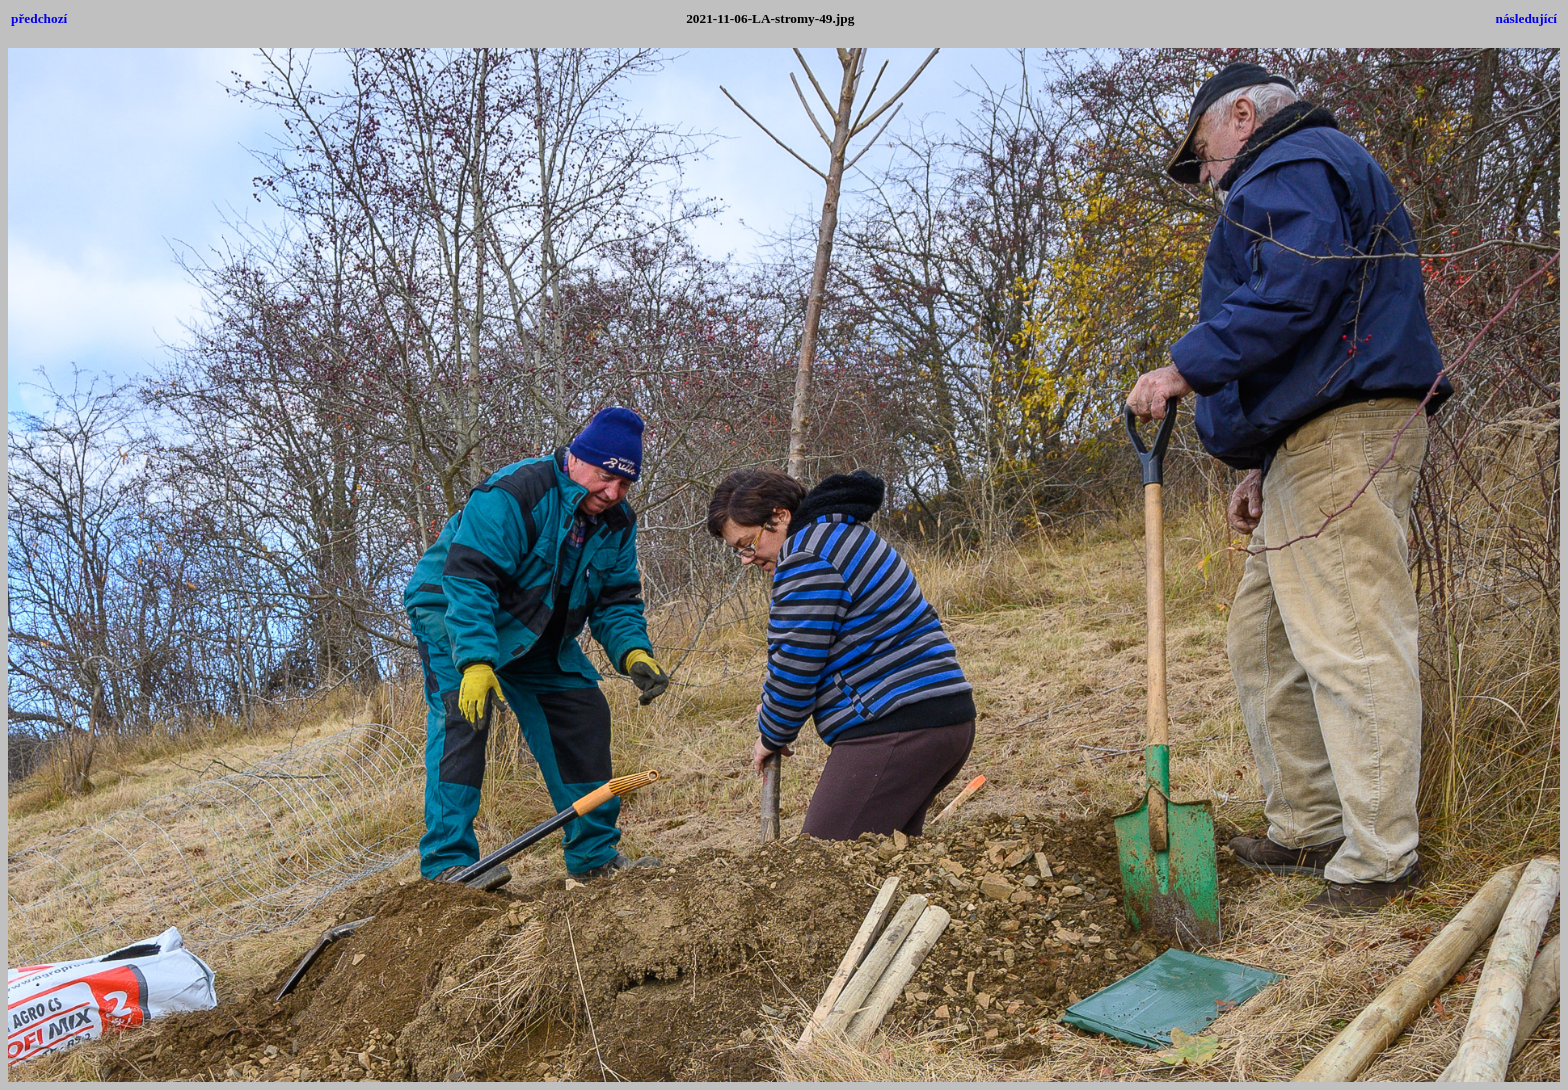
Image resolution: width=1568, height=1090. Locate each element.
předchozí (39, 18)
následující (1526, 18)
